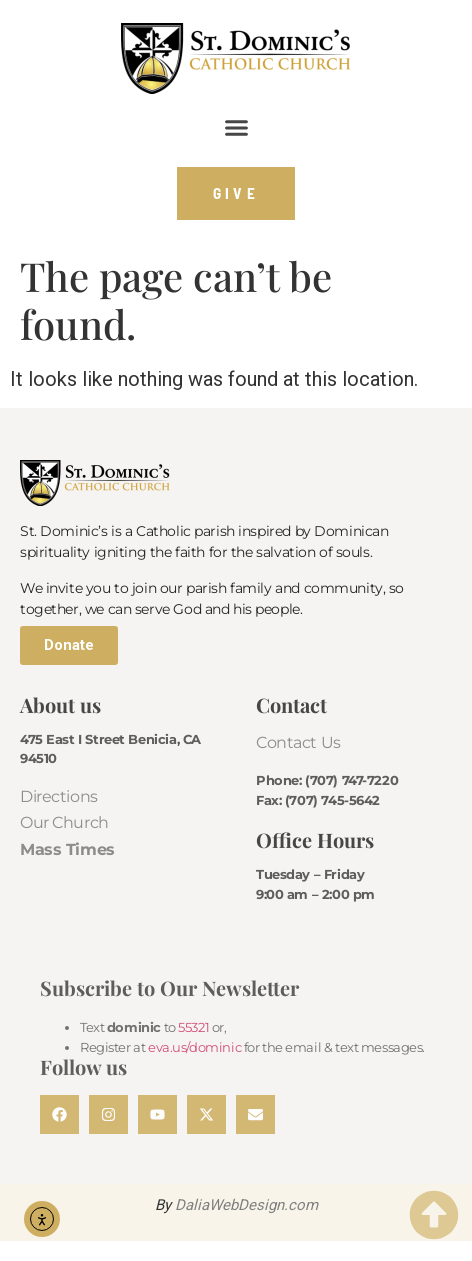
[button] (236, 128)
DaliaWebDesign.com (246, 1205)
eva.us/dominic (194, 1047)
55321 (193, 1027)
